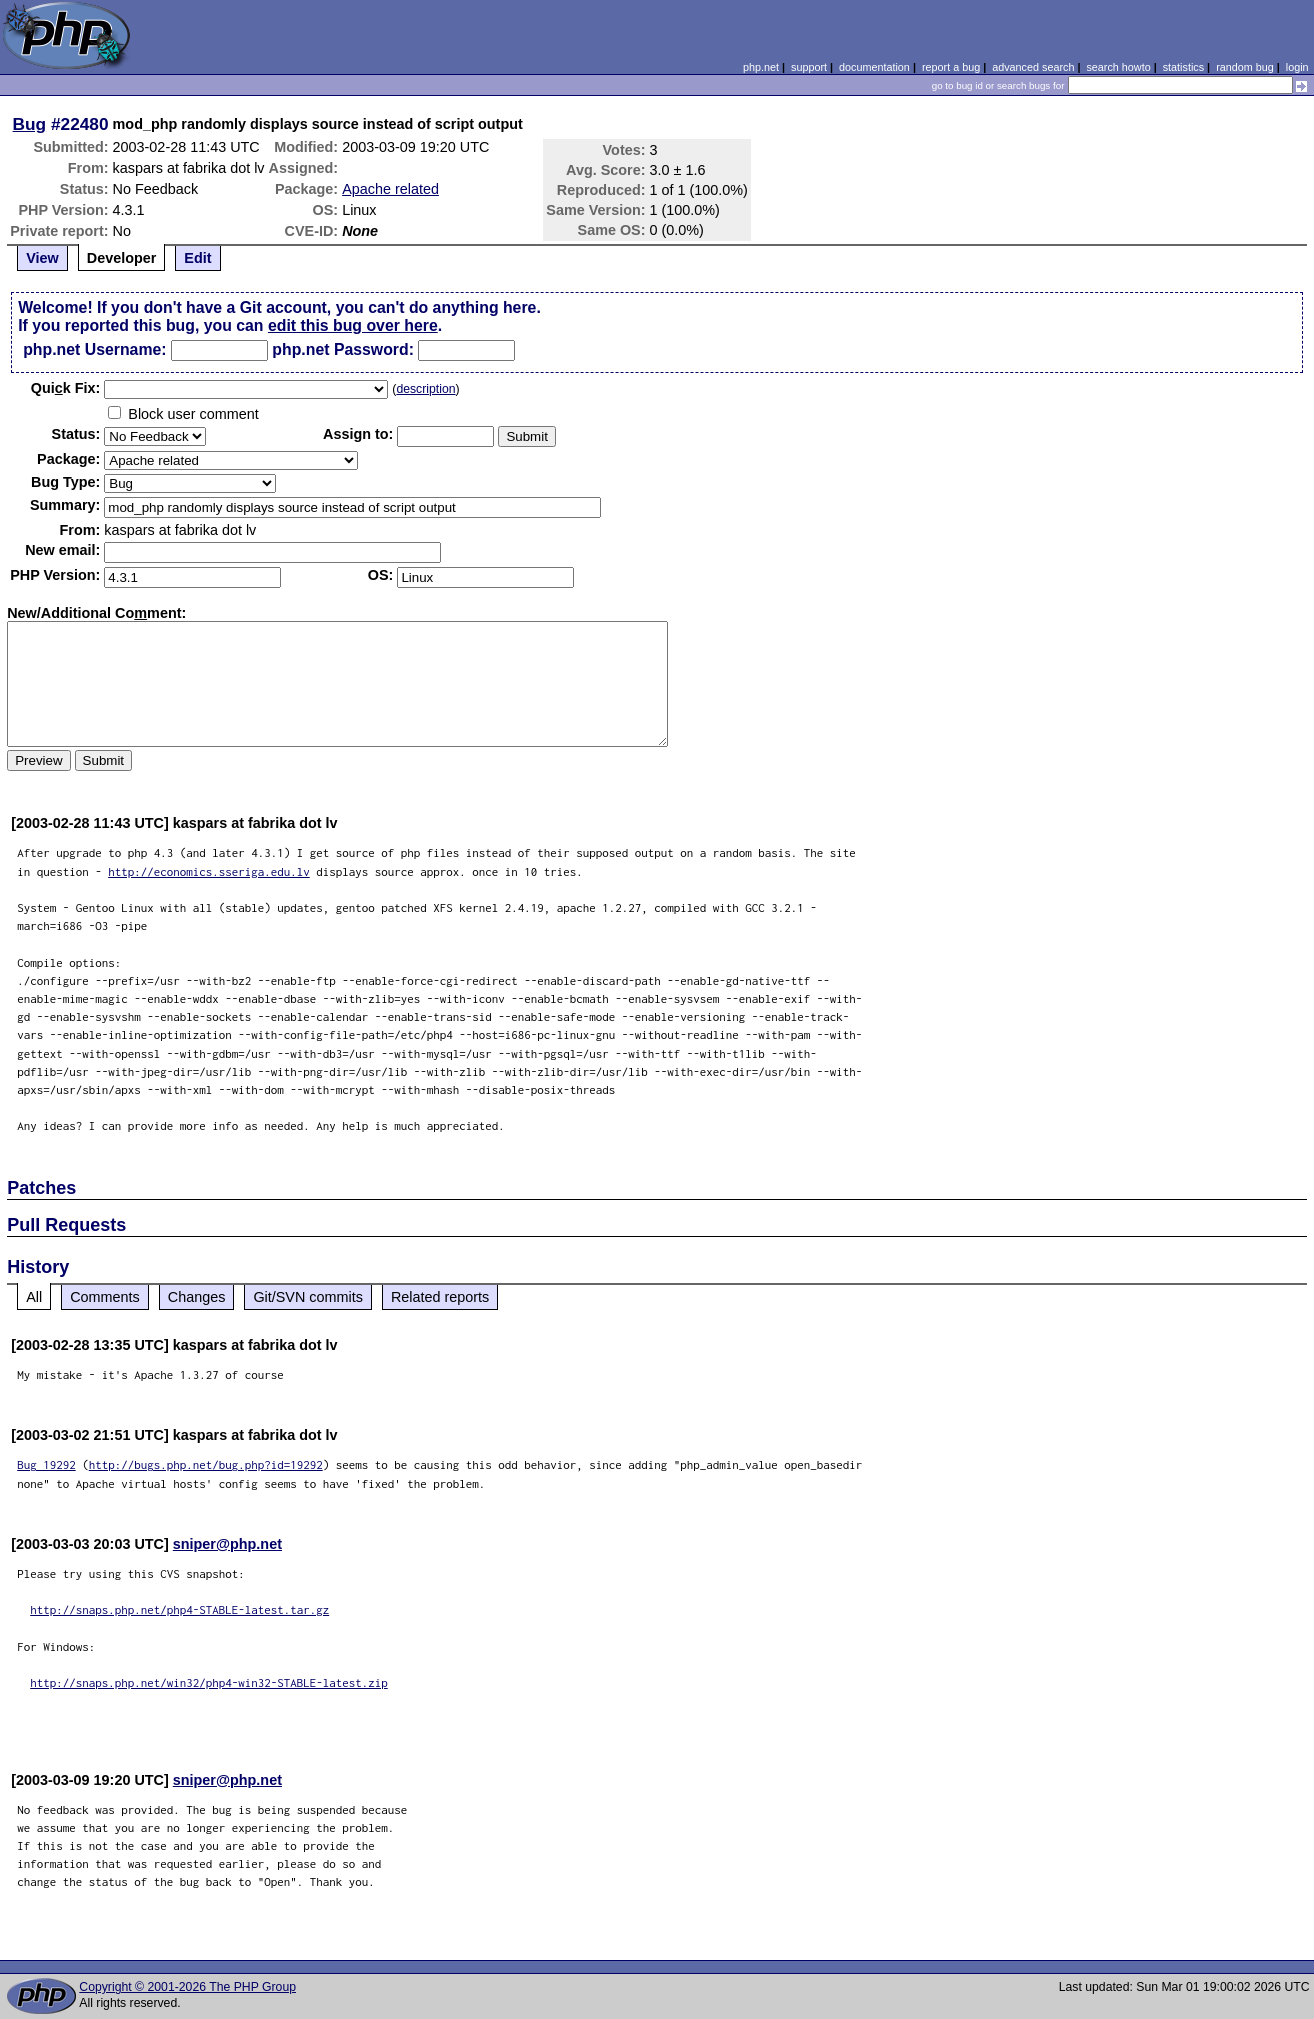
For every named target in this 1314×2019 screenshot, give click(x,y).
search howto (1118, 67)
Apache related (390, 189)
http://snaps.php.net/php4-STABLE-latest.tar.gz (179, 1609)
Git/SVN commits (308, 1297)
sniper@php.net (227, 1544)
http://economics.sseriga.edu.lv (209, 871)
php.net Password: (343, 349)
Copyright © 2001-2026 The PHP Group (187, 1987)
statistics (1183, 67)
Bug (30, 124)
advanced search (1033, 67)
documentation (874, 67)
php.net (761, 67)
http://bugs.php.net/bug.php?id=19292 (206, 1464)
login (1297, 67)
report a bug (951, 67)
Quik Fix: (66, 388)
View (42, 258)
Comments (105, 1297)
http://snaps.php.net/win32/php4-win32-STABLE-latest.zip (209, 1682)
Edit (197, 258)
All (34, 1297)
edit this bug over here (353, 325)
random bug (1245, 67)
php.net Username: (94, 349)
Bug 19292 (46, 1464)
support (809, 67)
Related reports (440, 1297)
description (425, 389)
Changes (197, 1297)
